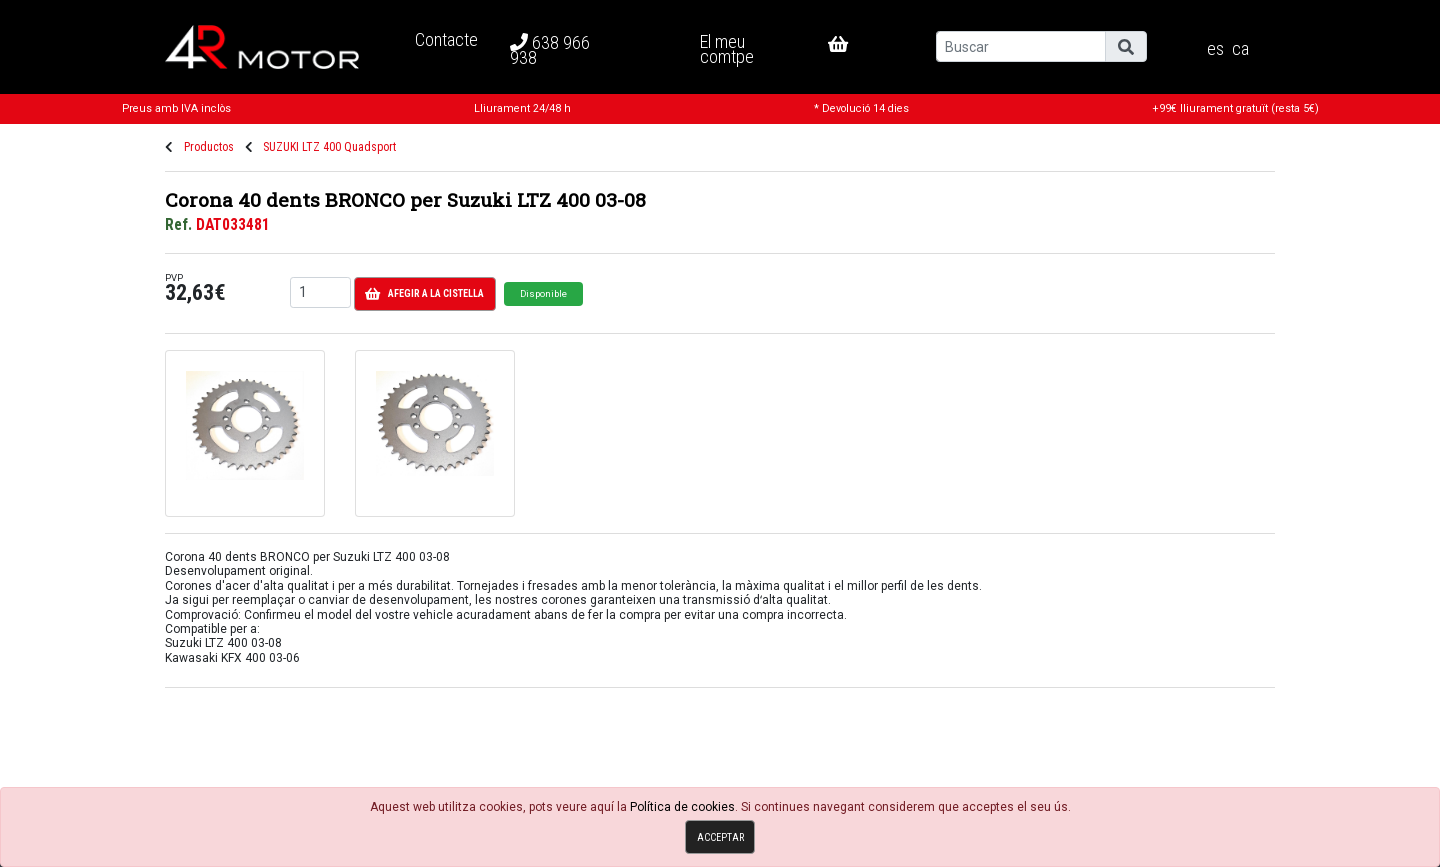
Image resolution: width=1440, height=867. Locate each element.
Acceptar (720, 837)
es (1215, 49)
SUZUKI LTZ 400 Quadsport (329, 147)
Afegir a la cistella (424, 294)
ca (1240, 49)
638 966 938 (550, 50)
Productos (209, 147)
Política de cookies (682, 807)
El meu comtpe (727, 48)
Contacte (446, 39)
